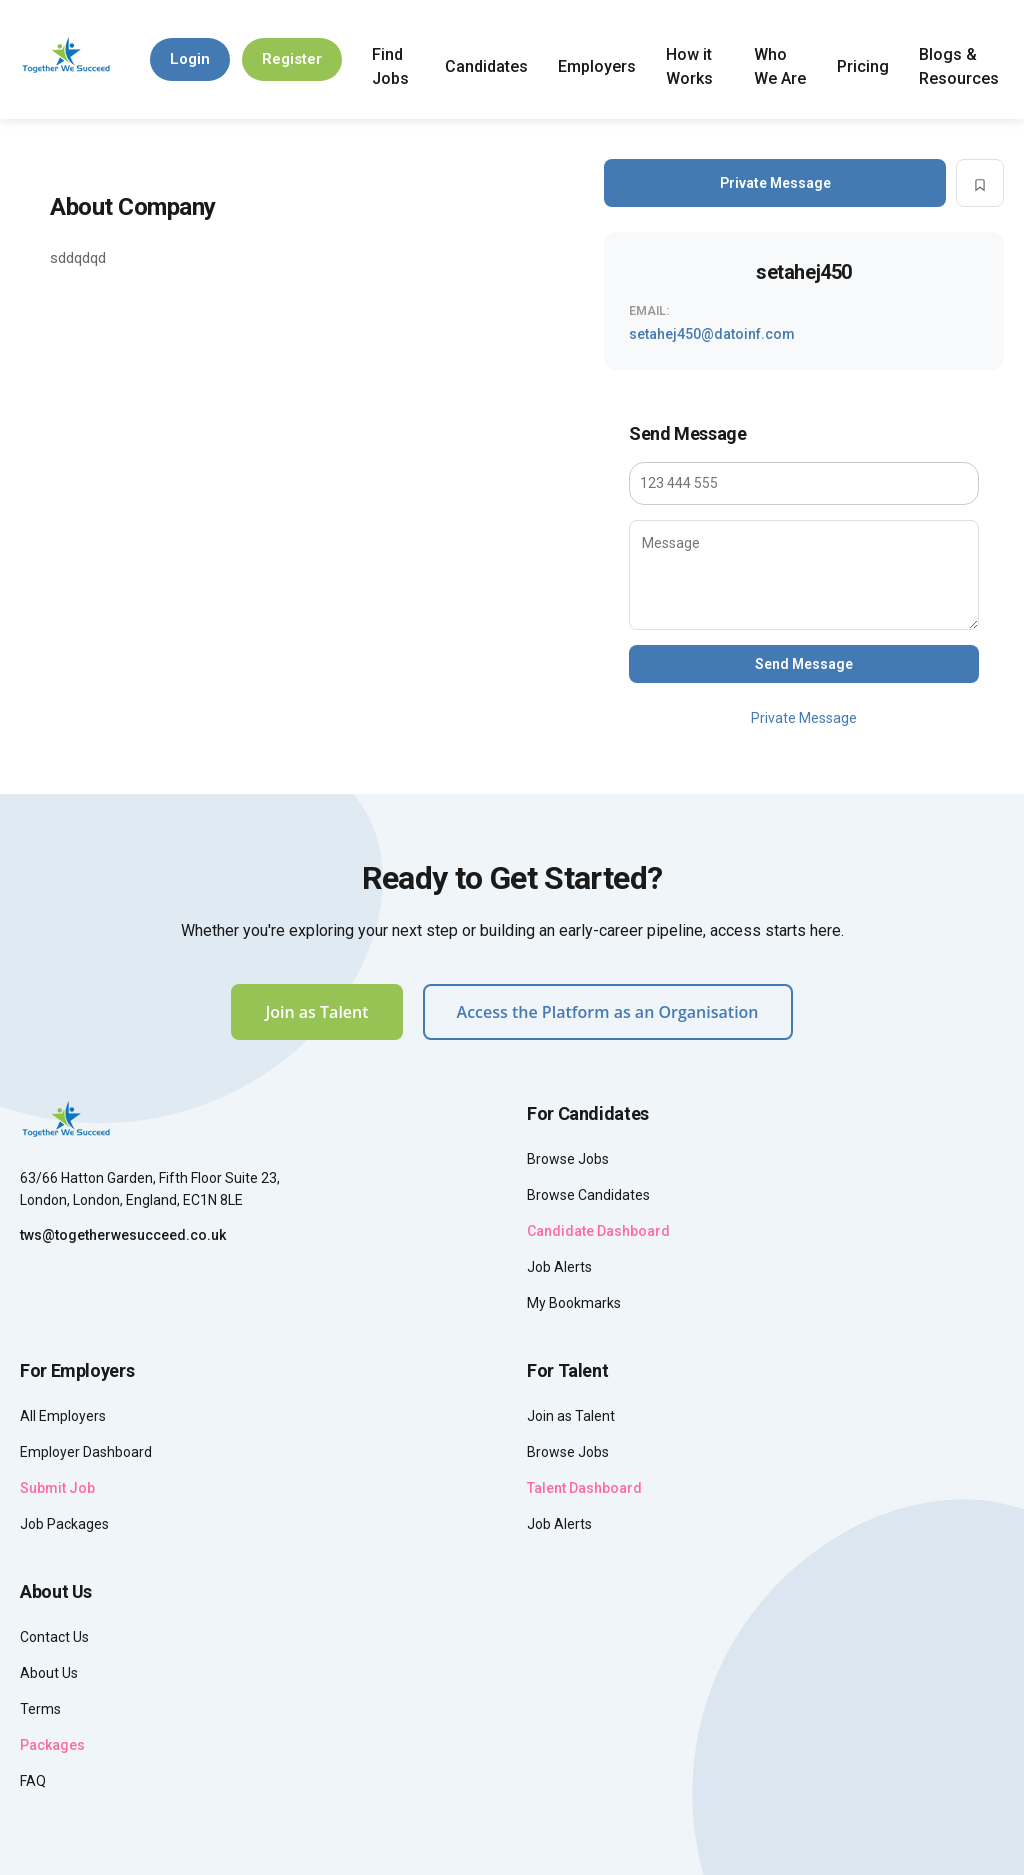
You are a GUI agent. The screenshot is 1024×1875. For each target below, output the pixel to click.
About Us (49, 1673)
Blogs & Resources (959, 66)
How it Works (689, 66)
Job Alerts (559, 1267)
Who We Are (780, 66)
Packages (52, 1745)
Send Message (804, 664)
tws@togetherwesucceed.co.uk (123, 1235)
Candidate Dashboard (598, 1231)
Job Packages (64, 1524)
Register (292, 59)
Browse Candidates (588, 1195)
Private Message (775, 183)
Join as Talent (316, 1012)
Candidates (486, 66)
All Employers (63, 1416)
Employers (597, 66)
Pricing (863, 66)
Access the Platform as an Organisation (608, 1012)
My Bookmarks (574, 1303)
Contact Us (54, 1637)
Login (190, 59)
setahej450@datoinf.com (712, 334)
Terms (40, 1709)
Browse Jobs (568, 1159)
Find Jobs (390, 66)
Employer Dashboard (86, 1452)
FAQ (33, 1781)
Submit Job (57, 1488)
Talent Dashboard (584, 1488)
